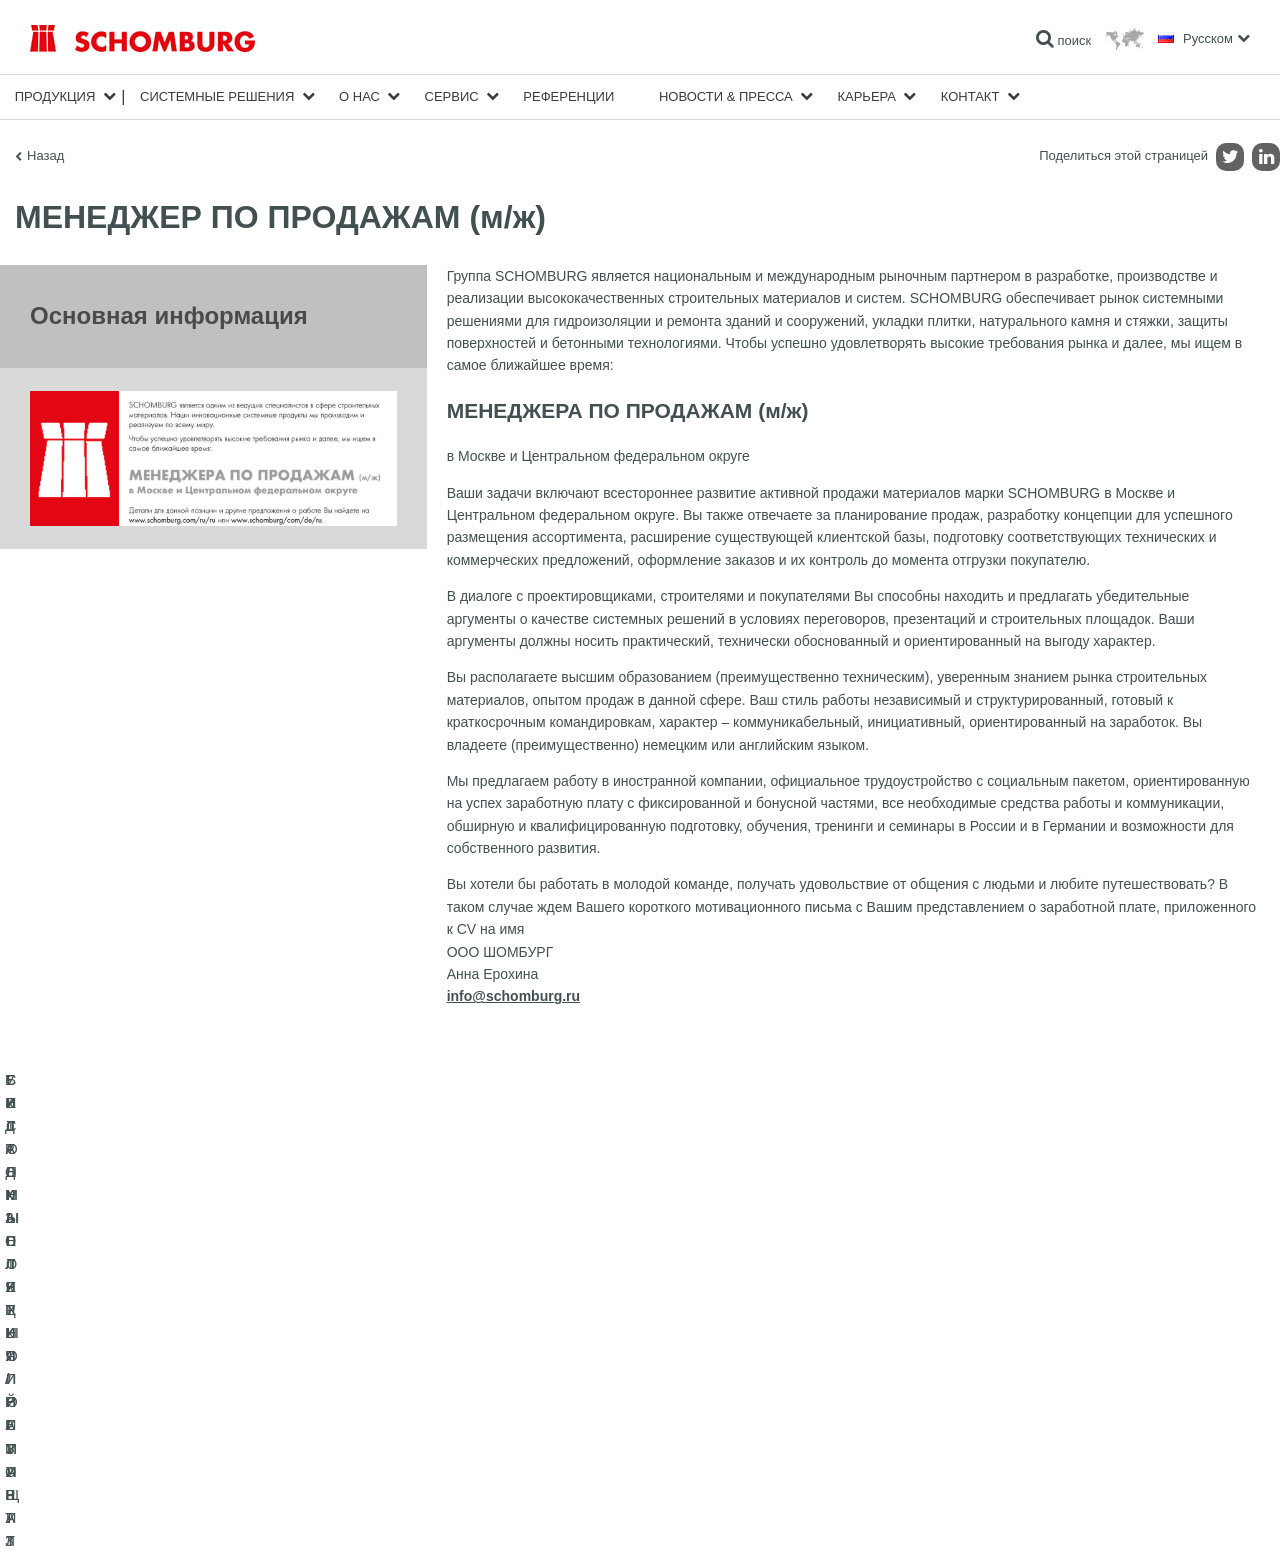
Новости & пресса (726, 96)
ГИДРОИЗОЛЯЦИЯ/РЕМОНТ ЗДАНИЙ (137, 1355)
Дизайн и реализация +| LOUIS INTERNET (1161, 1520)
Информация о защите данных (507, 1520)
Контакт (970, 96)
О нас (359, 96)
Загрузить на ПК (492, 1385)
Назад (45, 155)
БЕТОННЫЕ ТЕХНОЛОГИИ (106, 1445)
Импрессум (113, 1520)
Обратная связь (491, 1415)
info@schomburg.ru (513, 996)
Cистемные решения (217, 96)
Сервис (452, 96)
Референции (568, 96)
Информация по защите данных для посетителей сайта (285, 1520)
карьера (866, 96)
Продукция (55, 96)
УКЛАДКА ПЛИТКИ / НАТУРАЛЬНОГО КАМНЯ (158, 1385)
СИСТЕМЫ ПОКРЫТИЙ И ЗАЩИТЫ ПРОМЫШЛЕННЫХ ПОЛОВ (210, 1415)
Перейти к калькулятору (514, 1355)
